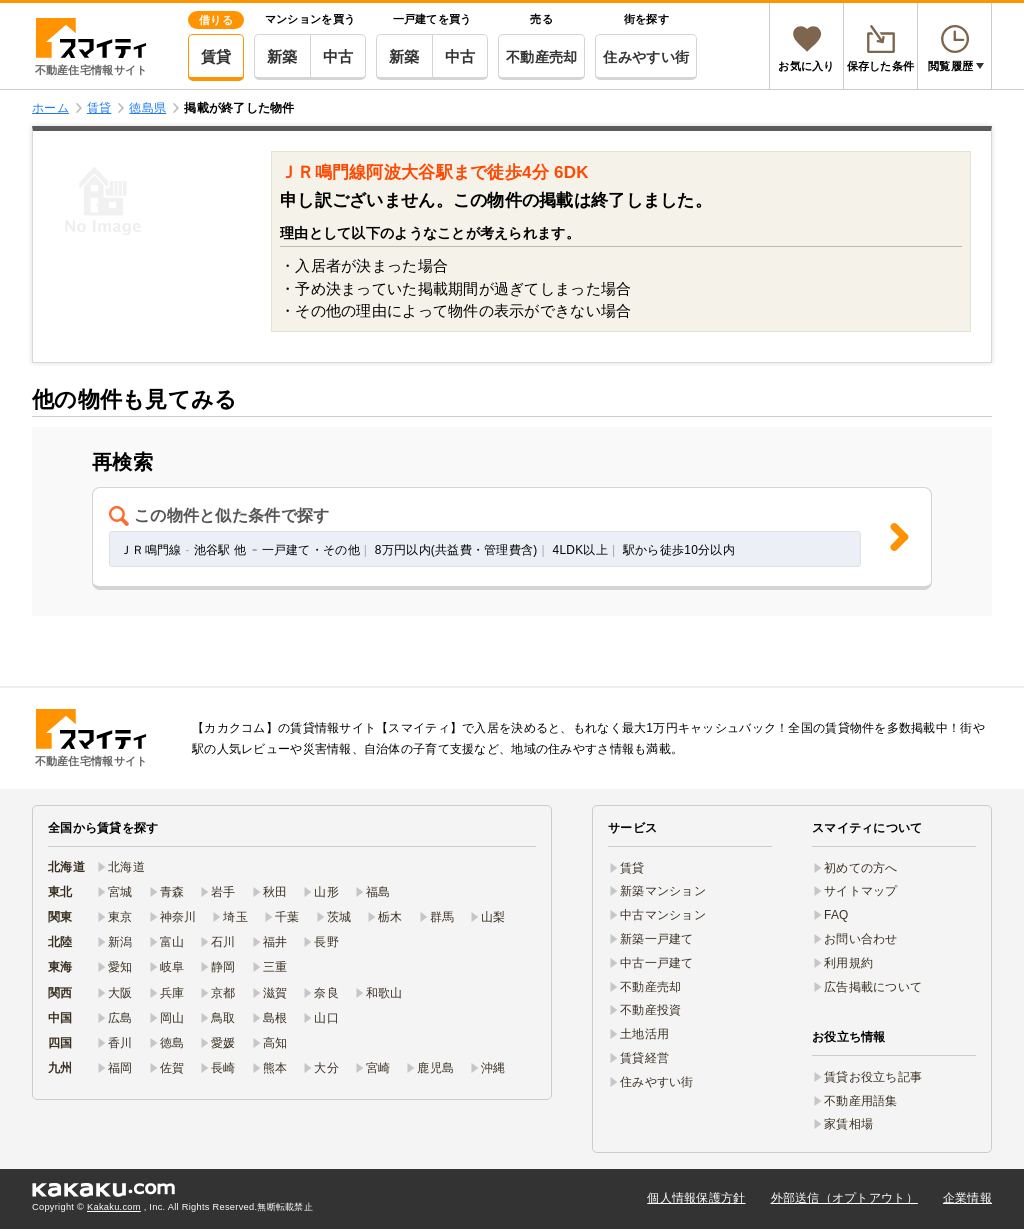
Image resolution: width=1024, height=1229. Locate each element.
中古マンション (663, 915)
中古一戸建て (657, 963)
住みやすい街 (646, 57)
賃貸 (216, 56)
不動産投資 (650, 1010)
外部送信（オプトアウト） (844, 1198)
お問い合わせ (861, 939)
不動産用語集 (861, 1101)
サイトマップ (861, 891)
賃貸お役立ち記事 (873, 1077)
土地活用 (644, 1034)
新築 (282, 56)
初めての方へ (861, 868)
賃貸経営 (644, 1058)
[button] (512, 538)
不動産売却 (541, 57)
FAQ (836, 915)
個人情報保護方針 (696, 1198)
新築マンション (663, 891)
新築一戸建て (657, 939)
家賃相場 (848, 1124)
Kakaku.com (114, 1207)
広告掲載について (873, 987)
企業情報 (967, 1198)
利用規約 (848, 963)
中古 (338, 56)
